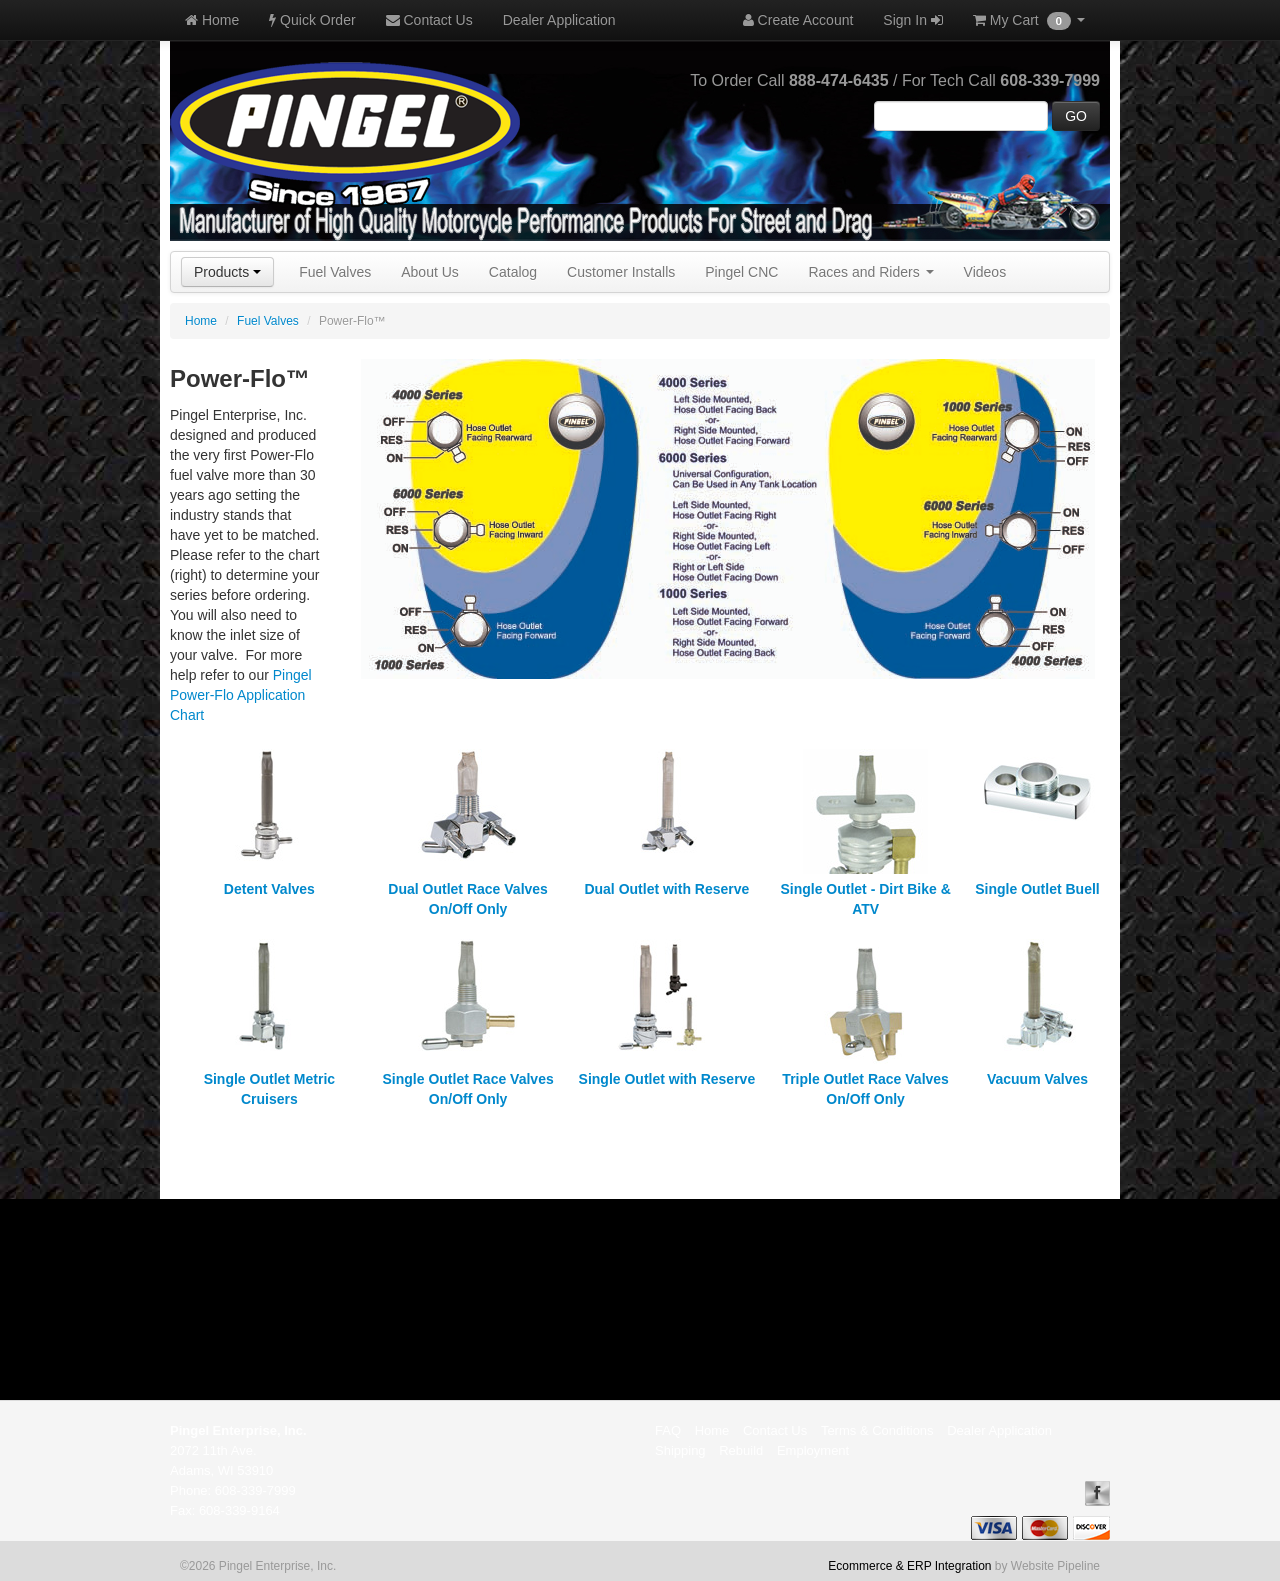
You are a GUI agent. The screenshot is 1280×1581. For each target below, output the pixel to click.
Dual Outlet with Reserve (666, 889)
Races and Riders (870, 272)
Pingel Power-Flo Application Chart (241, 695)
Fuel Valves (335, 272)
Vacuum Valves (1037, 1079)
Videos (985, 272)
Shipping (680, 1450)
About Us (430, 272)
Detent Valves (269, 889)
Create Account (798, 20)
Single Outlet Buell (1037, 889)
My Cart (1029, 21)
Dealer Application (559, 20)
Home (212, 20)
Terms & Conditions (877, 1430)
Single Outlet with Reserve (667, 1079)
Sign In (912, 20)
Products (227, 272)
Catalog (513, 272)
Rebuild (741, 1450)
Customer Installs (621, 272)
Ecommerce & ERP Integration (909, 1566)
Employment (813, 1450)
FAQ (668, 1430)
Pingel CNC (741, 272)
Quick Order (312, 20)
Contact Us (429, 20)
